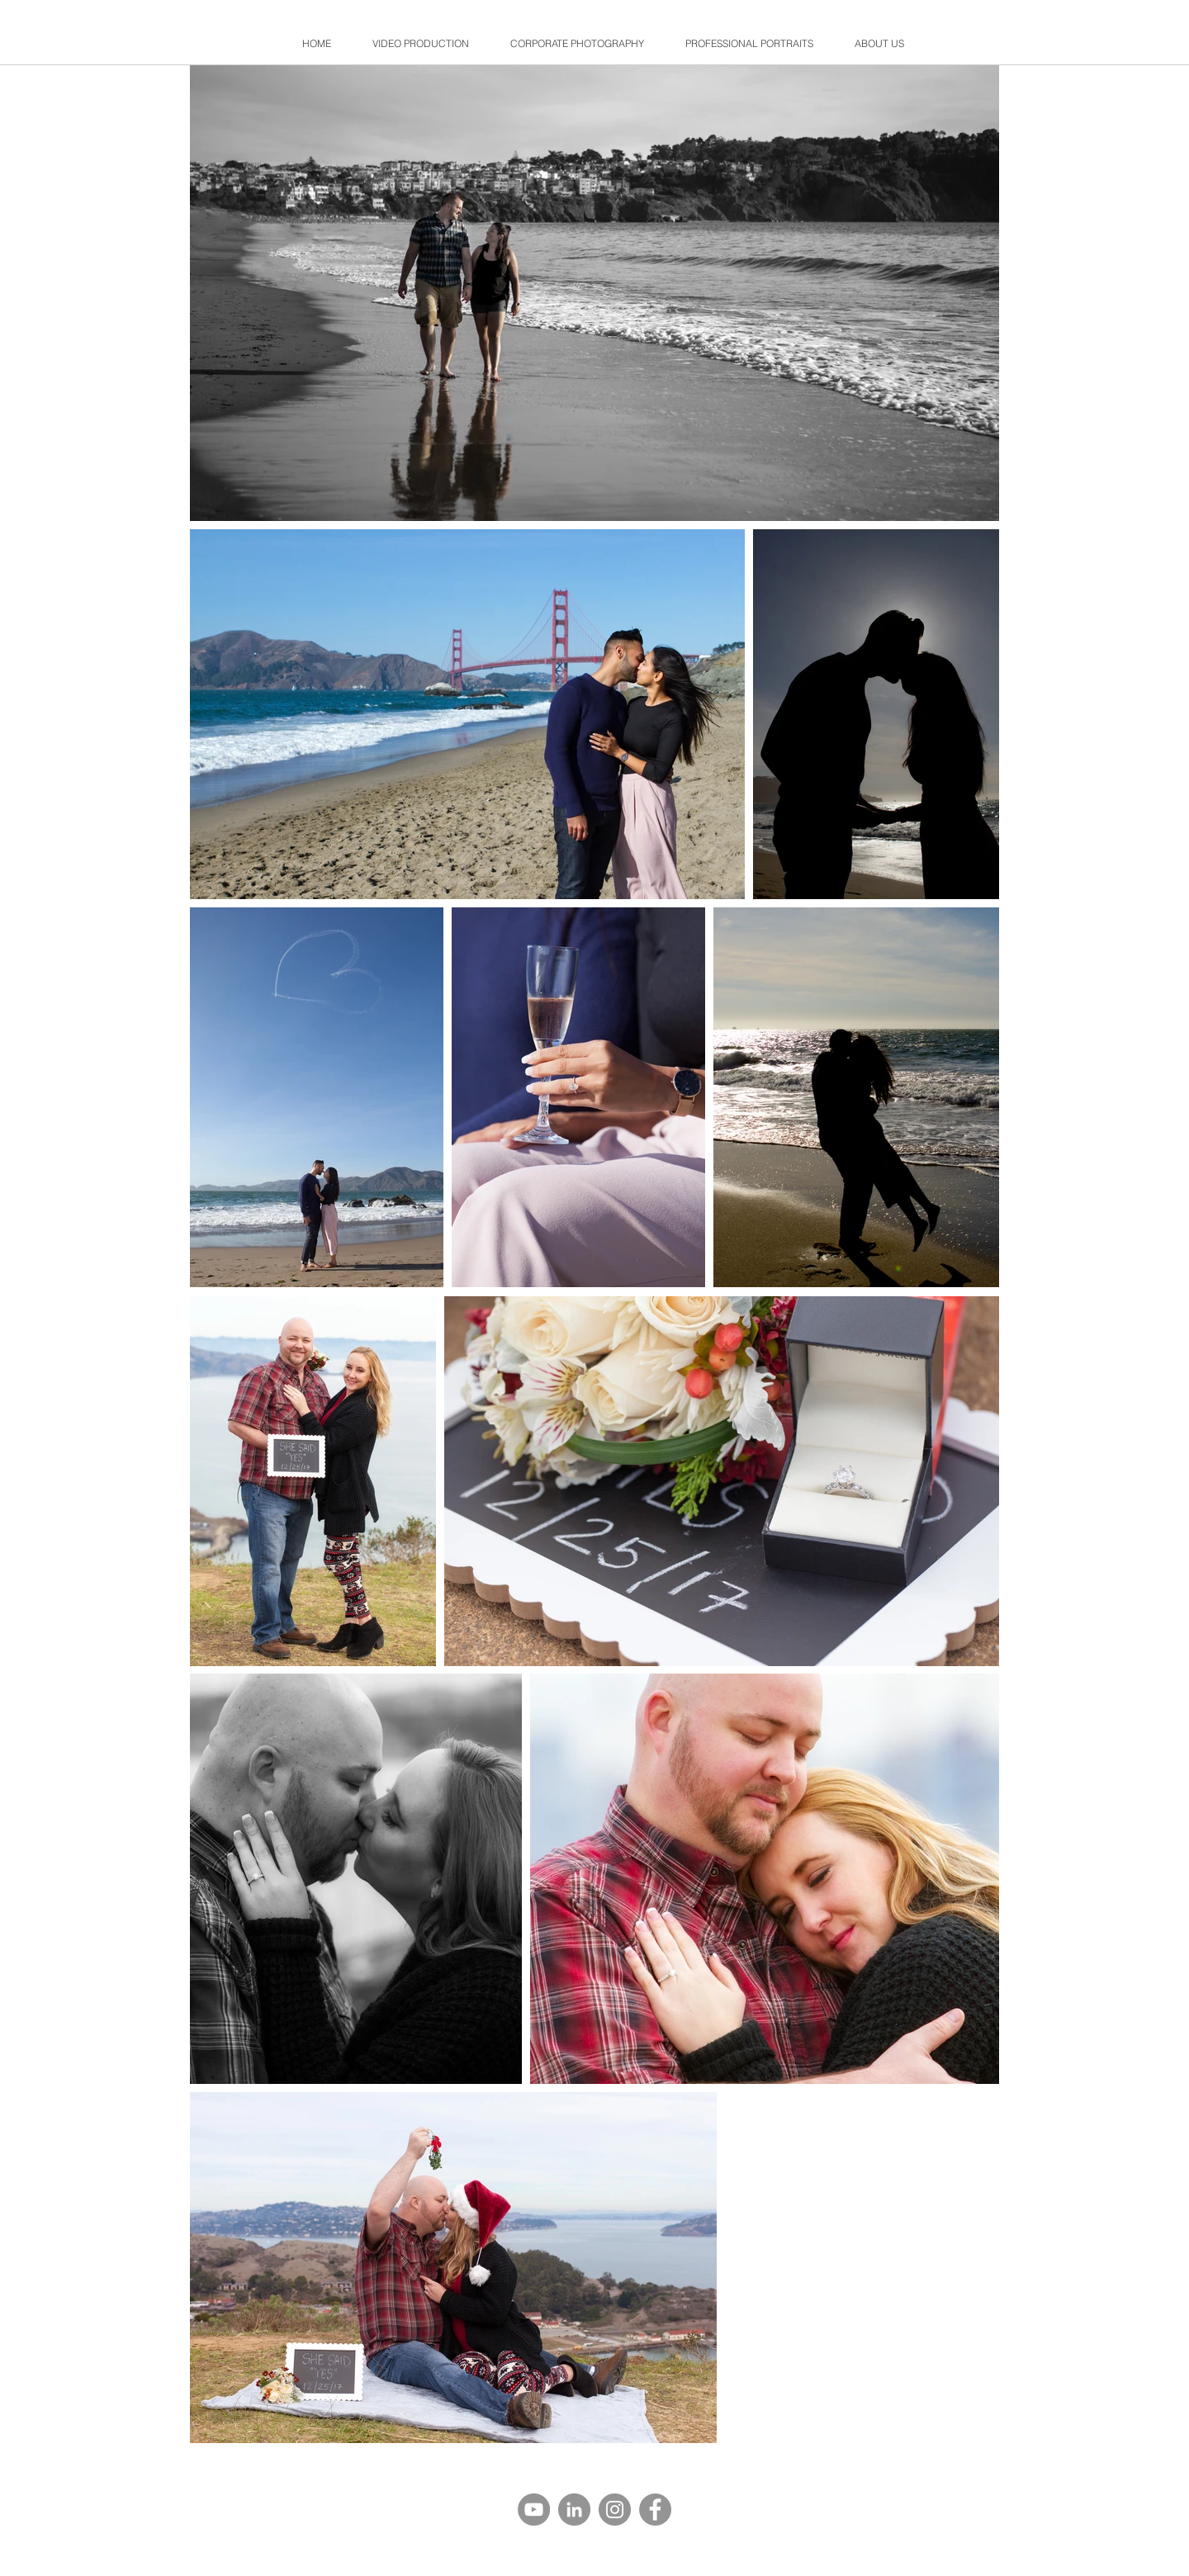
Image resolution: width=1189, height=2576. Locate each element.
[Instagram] (615, 2509)
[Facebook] (655, 2509)
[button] (577, 43)
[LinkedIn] (574, 2509)
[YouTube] (534, 2509)
